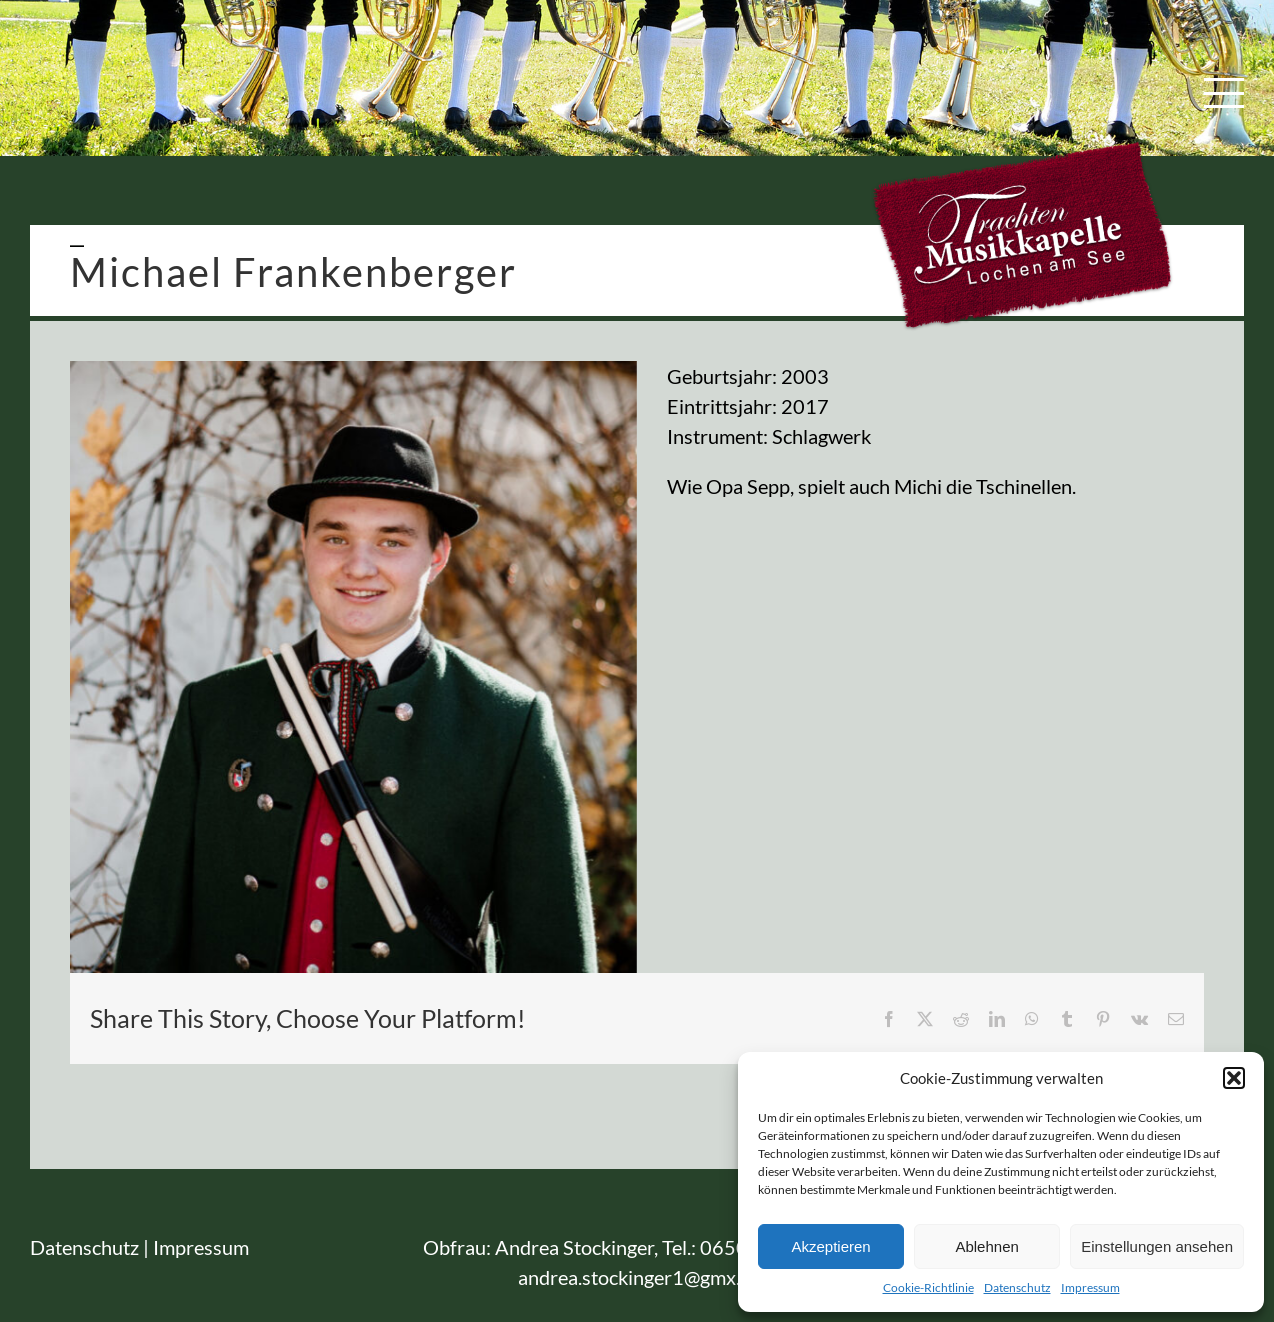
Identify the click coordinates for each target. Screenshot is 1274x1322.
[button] (1234, 1078)
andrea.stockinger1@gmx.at (637, 1277)
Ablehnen (986, 1246)
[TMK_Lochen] (353, 667)
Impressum (1090, 1287)
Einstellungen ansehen (1157, 1246)
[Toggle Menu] (1224, 93)
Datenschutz (1017, 1287)
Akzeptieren (830, 1246)
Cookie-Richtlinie (928, 1287)
